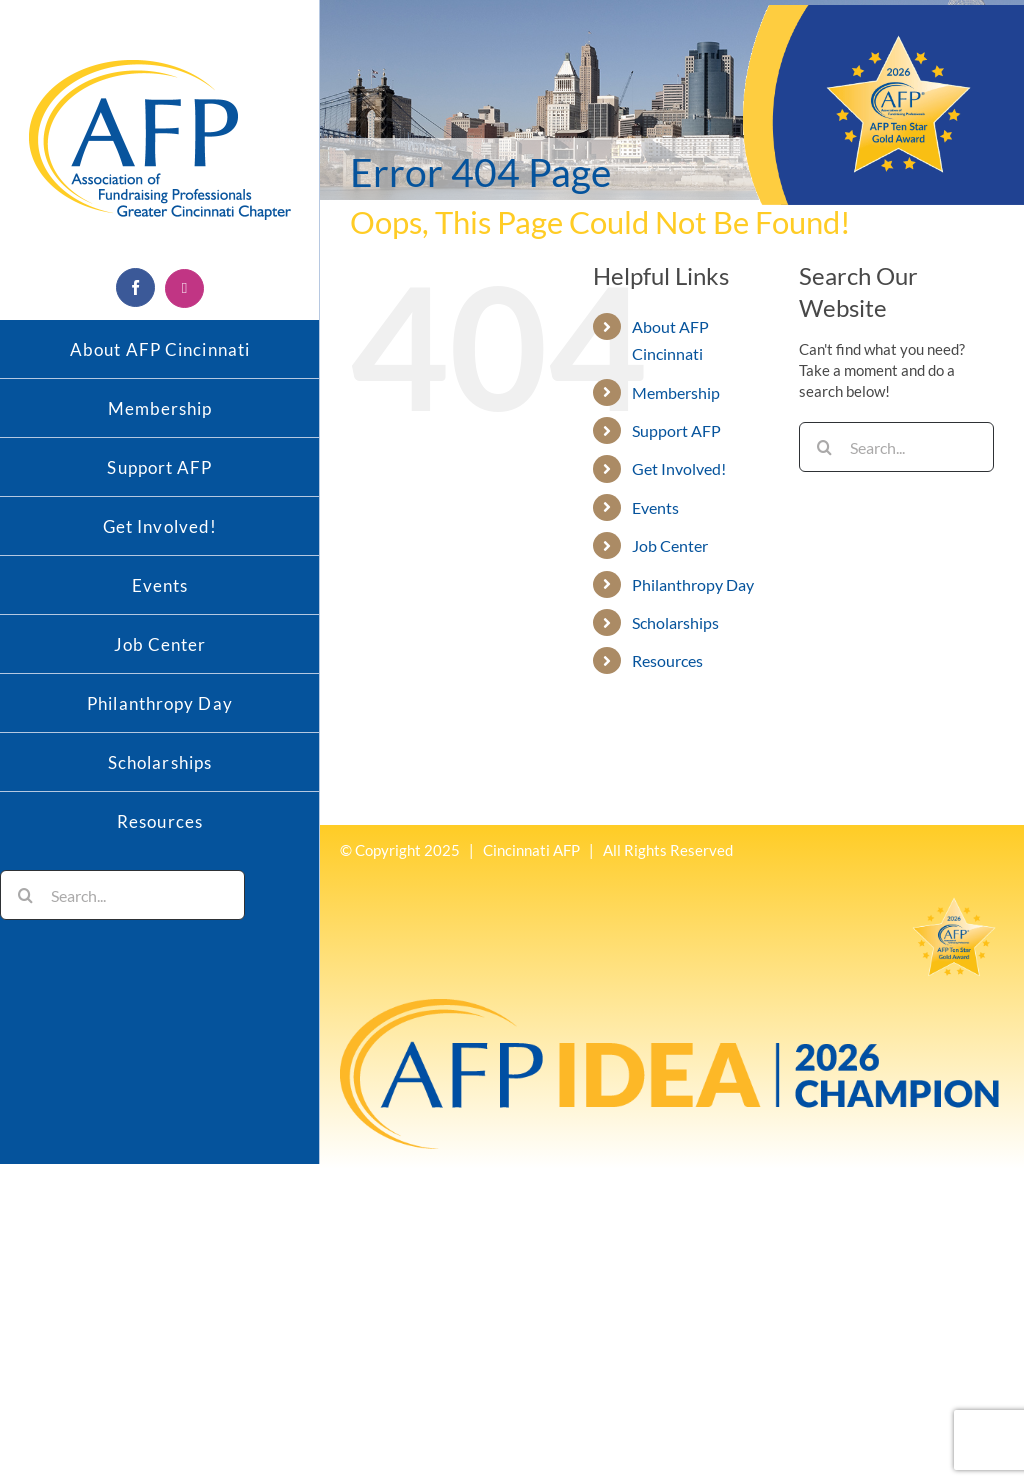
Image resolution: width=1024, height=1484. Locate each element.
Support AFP (676, 430)
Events (655, 507)
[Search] (25, 895)
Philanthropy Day (693, 584)
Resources (667, 660)
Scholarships (675, 622)
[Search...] (122, 895)
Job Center (670, 545)
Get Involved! (679, 468)
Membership (676, 392)
